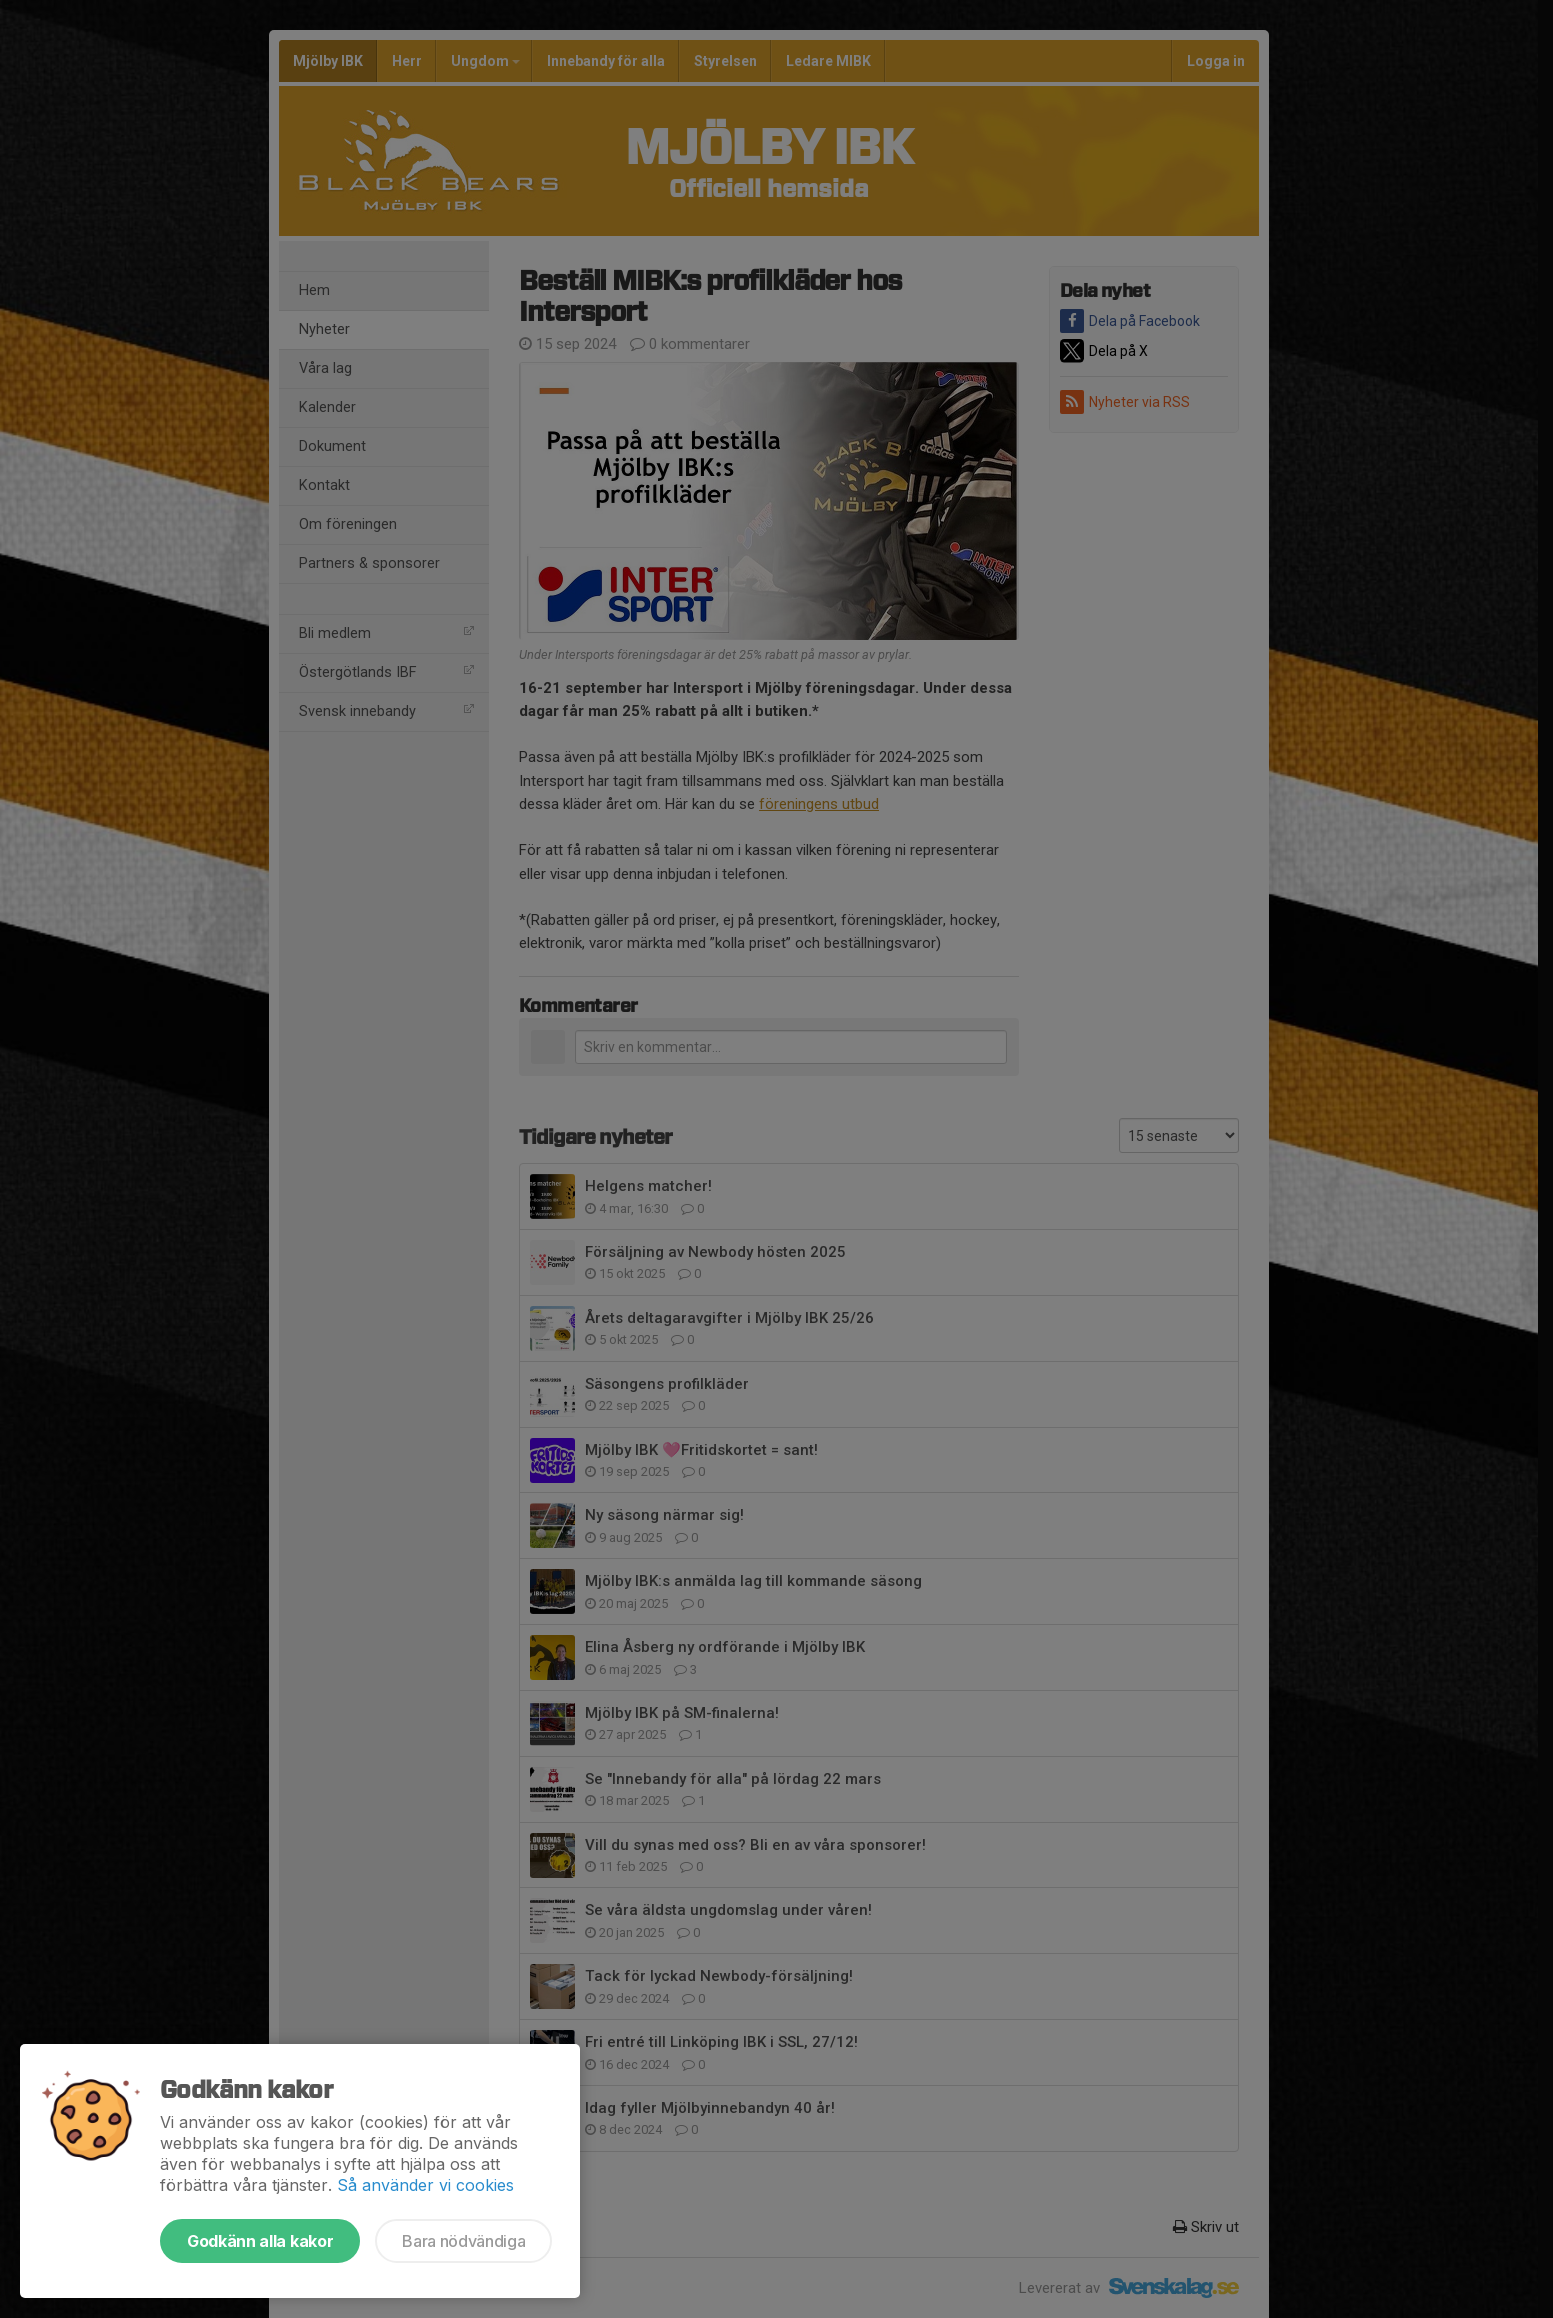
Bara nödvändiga (463, 2241)
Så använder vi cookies (425, 2185)
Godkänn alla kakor (260, 2241)
